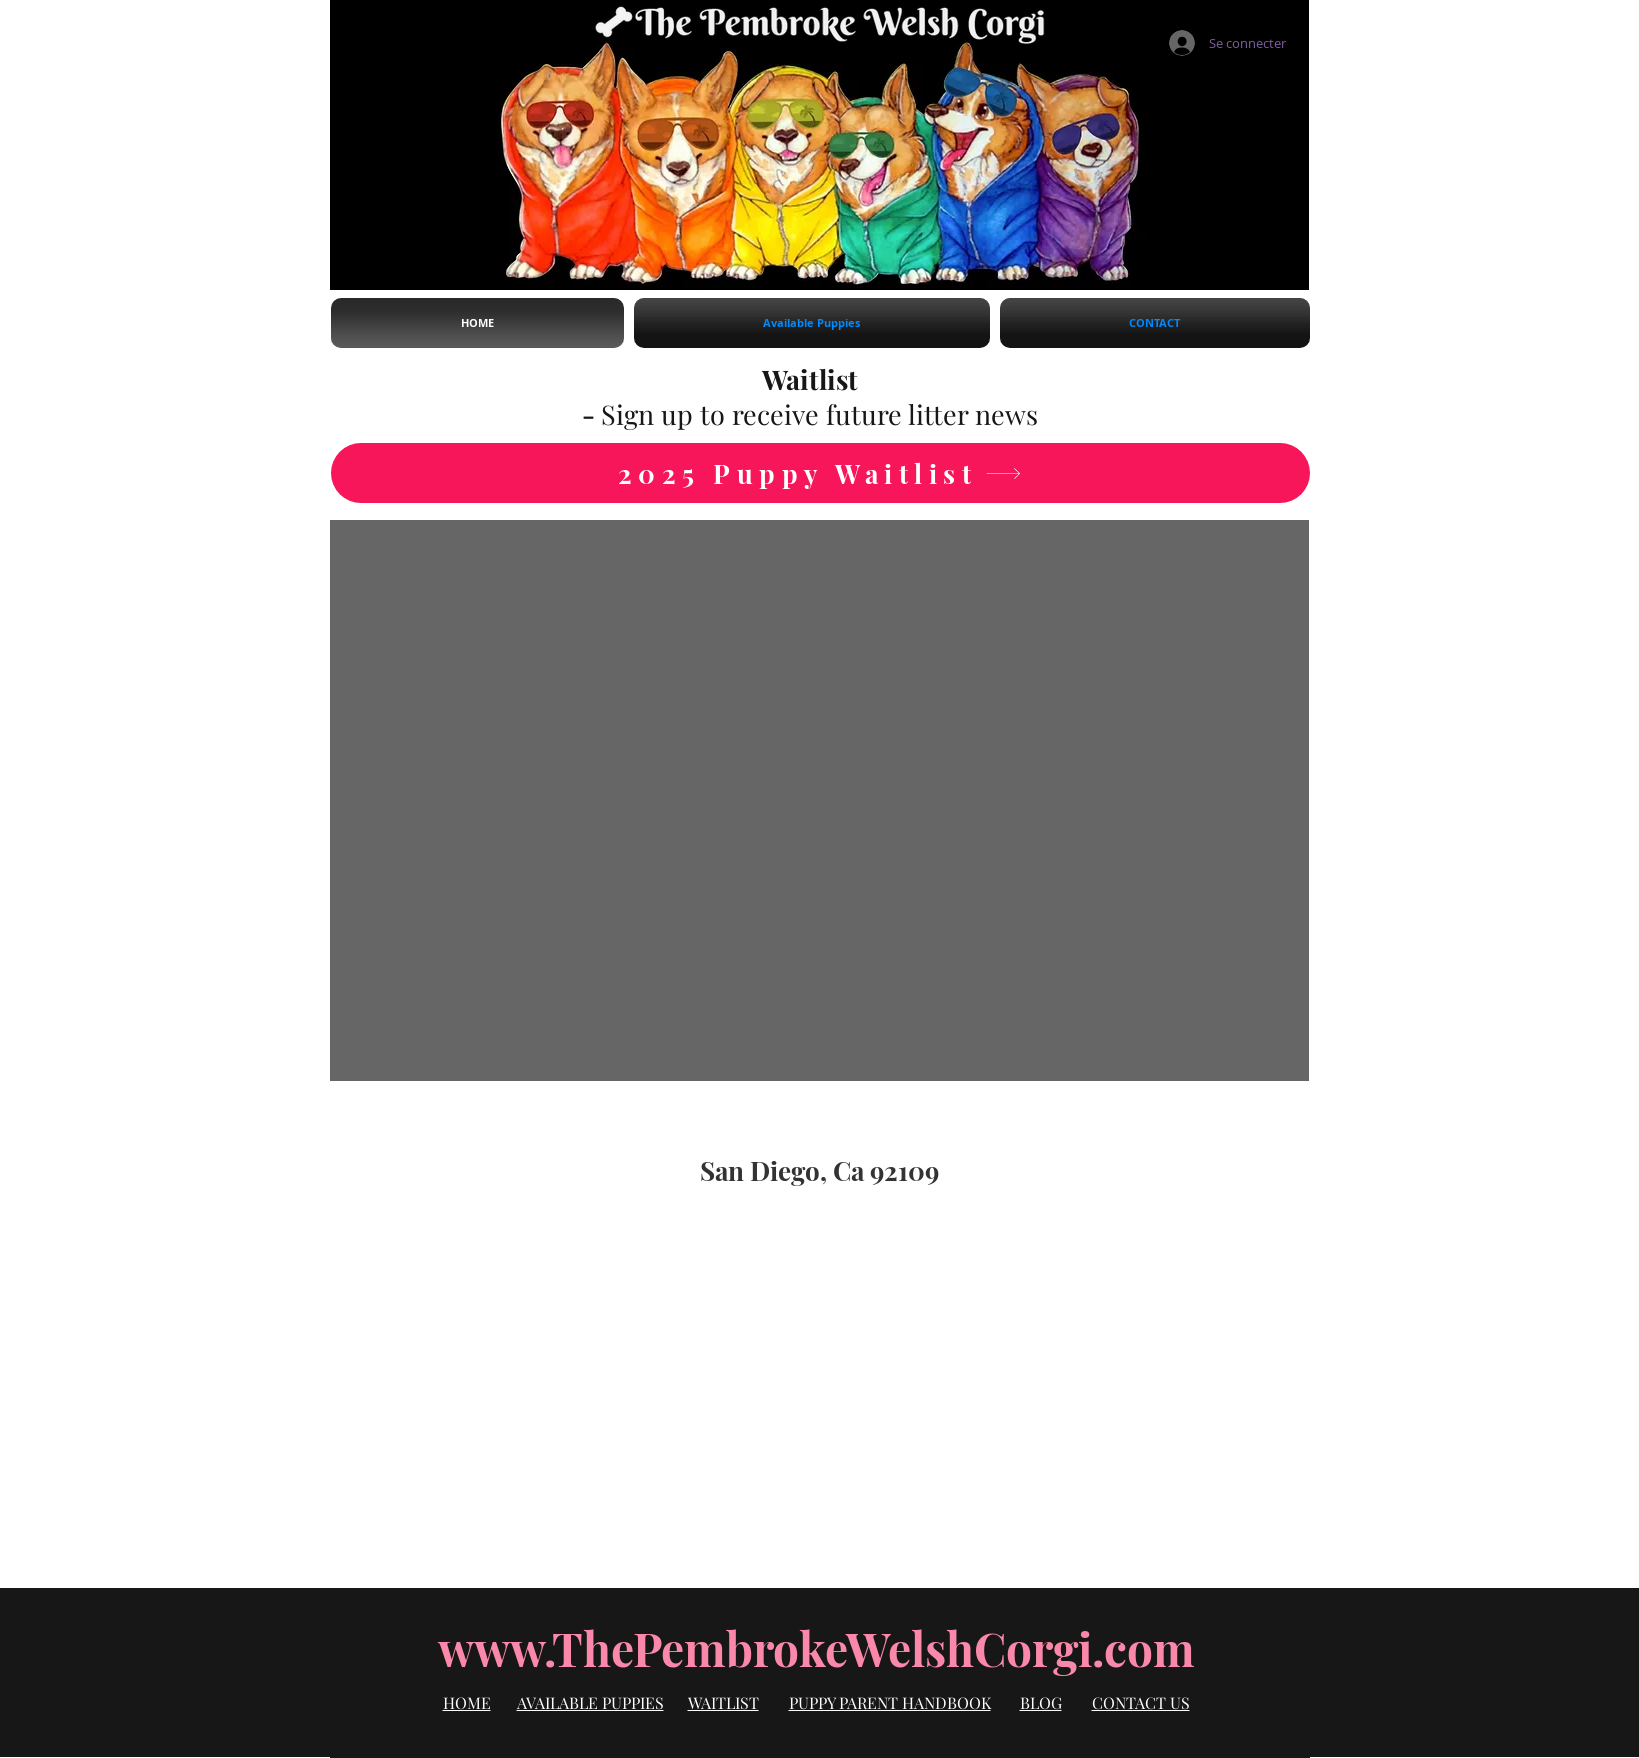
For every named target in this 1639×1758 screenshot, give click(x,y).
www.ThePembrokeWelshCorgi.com (816, 1648)
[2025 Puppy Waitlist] (820, 473)
